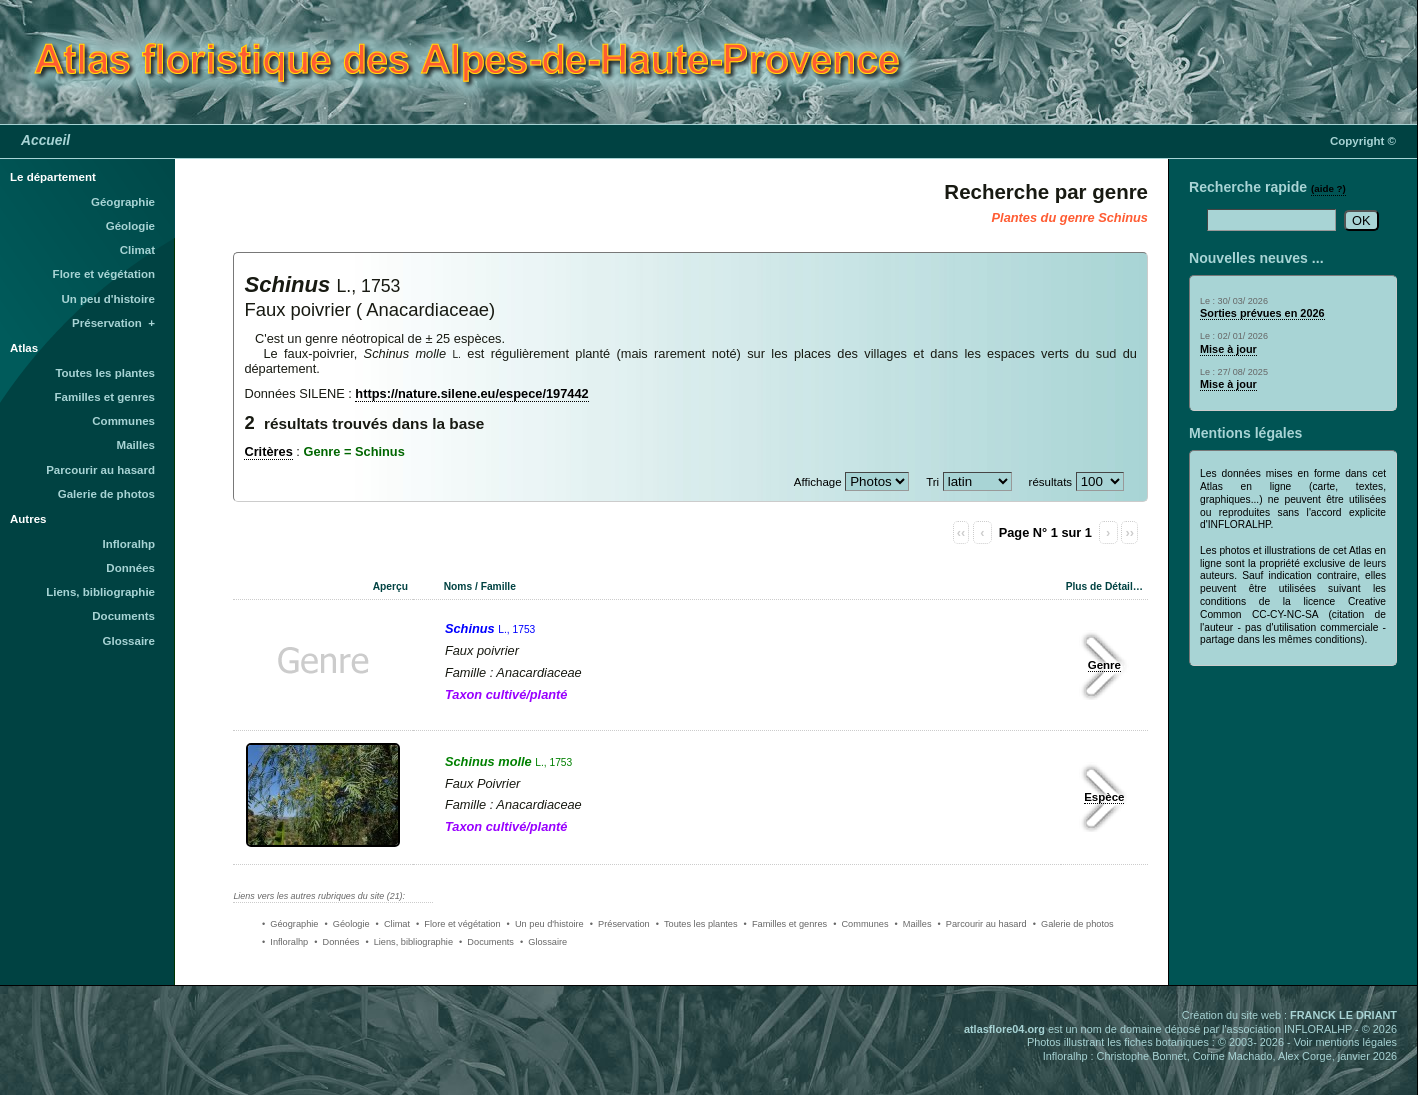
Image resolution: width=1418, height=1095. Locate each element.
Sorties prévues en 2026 (1262, 313)
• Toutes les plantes (697, 924)
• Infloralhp (285, 942)
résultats (1051, 482)
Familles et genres (105, 397)
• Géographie (290, 924)
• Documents (486, 942)
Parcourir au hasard (100, 470)
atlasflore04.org (1004, 1029)
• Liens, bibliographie (409, 942)
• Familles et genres (786, 924)
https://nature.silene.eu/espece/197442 (471, 393)
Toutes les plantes (105, 373)
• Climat (393, 924)
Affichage (818, 482)
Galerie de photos (106, 494)
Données (130, 568)
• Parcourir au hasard (982, 924)
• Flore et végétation (458, 924)
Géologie (130, 226)
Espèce (1104, 797)
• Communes (860, 924)
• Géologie (346, 924)
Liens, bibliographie (100, 592)
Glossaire (129, 641)
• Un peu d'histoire (545, 924)
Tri (932, 482)
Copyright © (1363, 141)
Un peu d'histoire (108, 299)
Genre (1104, 665)
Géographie (123, 202)
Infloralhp (129, 544)
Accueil (45, 140)
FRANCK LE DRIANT (1343, 1015)
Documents (123, 616)
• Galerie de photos (1073, 924)
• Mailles (913, 924)
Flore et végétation (104, 274)
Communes (123, 421)
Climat (137, 250)
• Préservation (620, 924)
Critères (268, 451)
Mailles (136, 445)
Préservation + (113, 323)
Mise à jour (1228, 349)
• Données (336, 942)
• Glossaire (543, 942)
